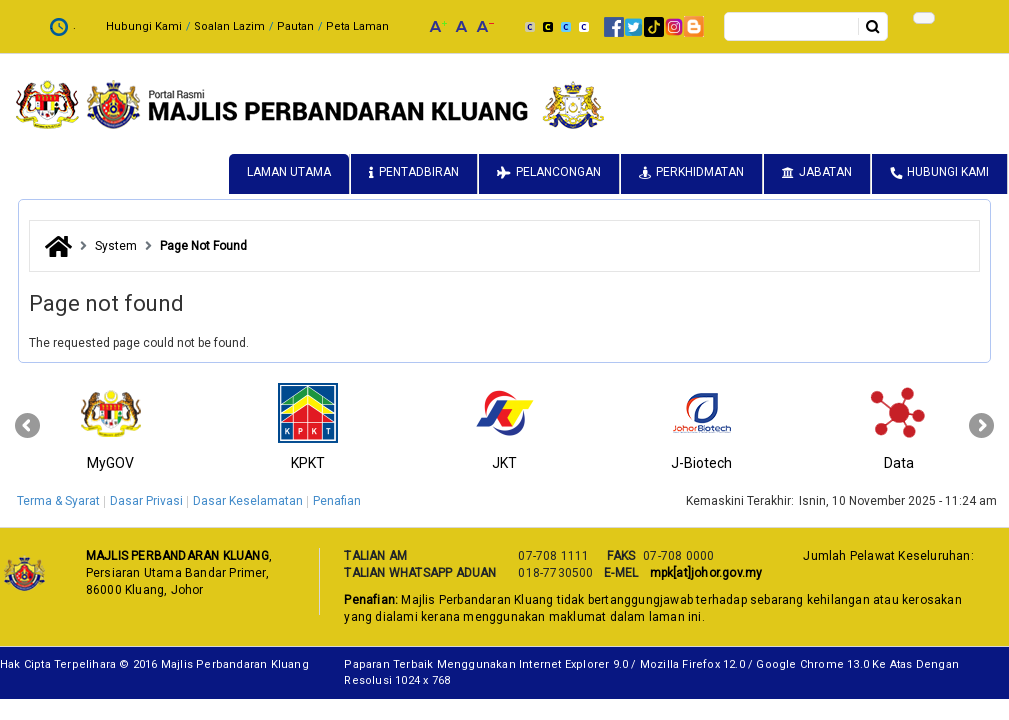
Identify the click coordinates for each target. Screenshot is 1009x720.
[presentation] (27, 426)
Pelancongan (558, 172)
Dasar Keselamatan (248, 501)
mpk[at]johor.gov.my (702, 573)
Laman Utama (289, 172)
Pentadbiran (419, 172)
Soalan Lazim (229, 26)
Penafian (337, 501)
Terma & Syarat (58, 501)
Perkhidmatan (700, 172)
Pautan (295, 26)
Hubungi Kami (144, 26)
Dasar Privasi (146, 501)
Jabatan (825, 172)
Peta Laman (357, 26)
